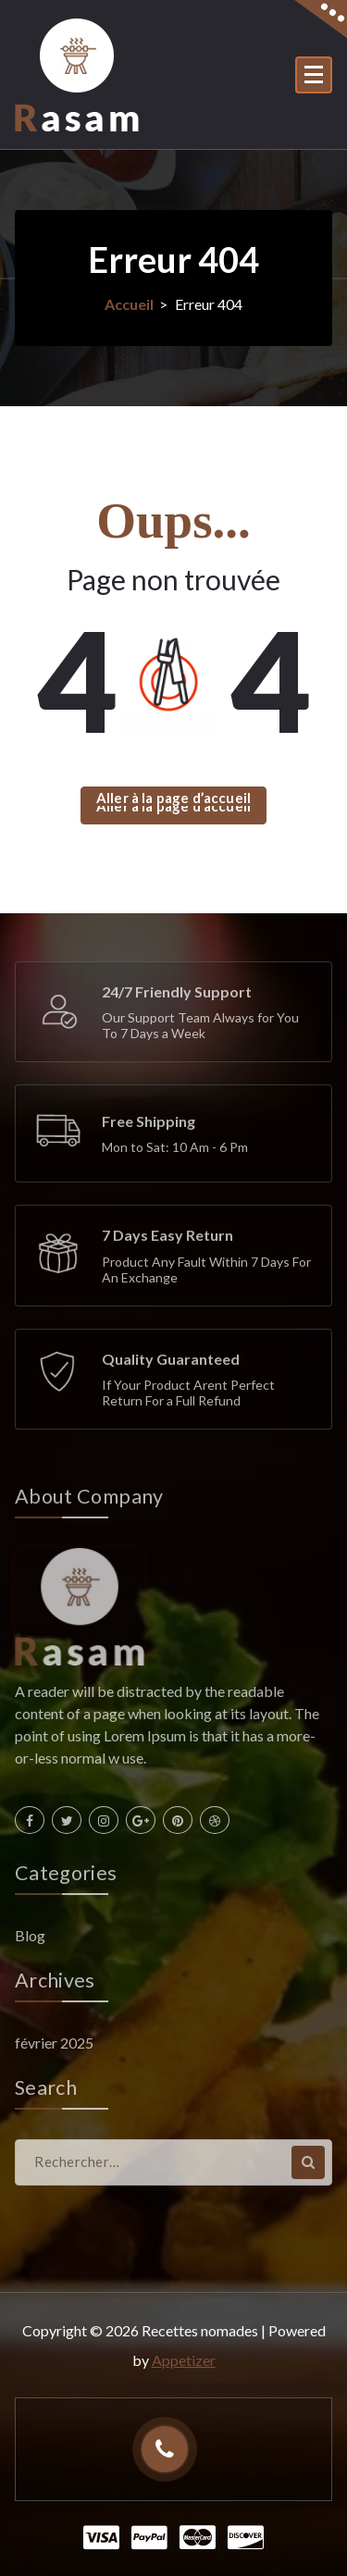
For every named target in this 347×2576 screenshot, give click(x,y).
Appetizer (184, 2360)
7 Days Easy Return (167, 1235)
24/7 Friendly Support (177, 991)
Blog (30, 1935)
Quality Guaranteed (171, 1359)
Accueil (129, 304)
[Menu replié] (313, 74)
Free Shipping (148, 1121)
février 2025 (54, 2042)
